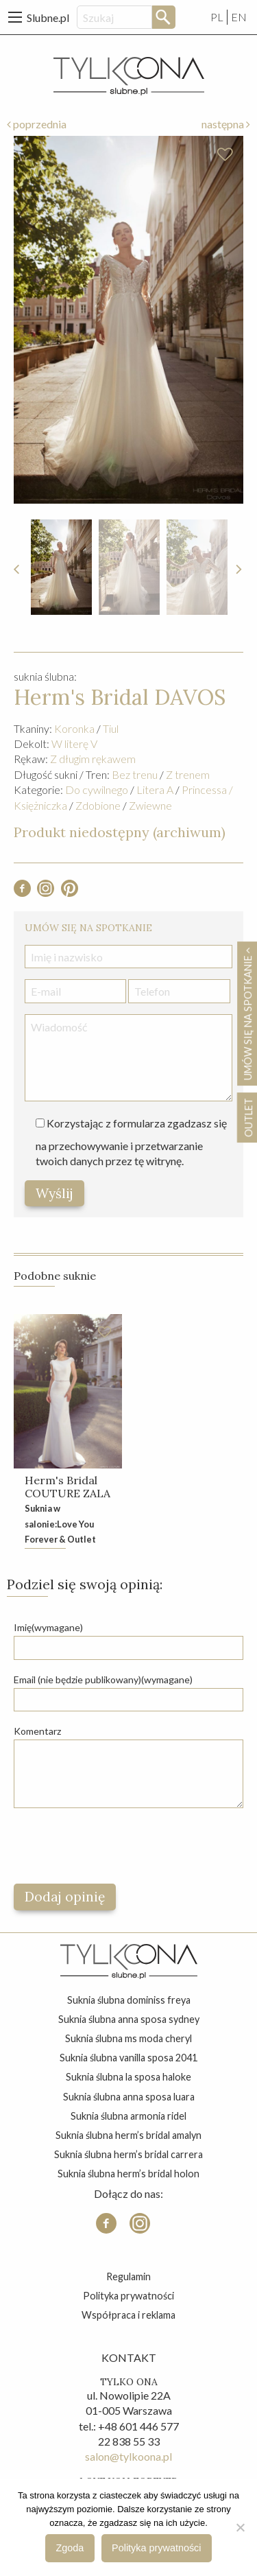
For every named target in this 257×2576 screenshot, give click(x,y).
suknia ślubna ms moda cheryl (128, 2038)
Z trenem (188, 774)
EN (239, 16)
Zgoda (70, 2547)
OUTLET (248, 1117)
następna (225, 123)
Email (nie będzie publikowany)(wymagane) (103, 1679)
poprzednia (36, 123)
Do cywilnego (96, 789)
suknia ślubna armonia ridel (128, 2116)
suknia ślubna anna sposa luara (129, 2097)
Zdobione (98, 805)
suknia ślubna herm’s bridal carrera (128, 2154)
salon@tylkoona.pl (128, 2456)
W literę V (74, 743)
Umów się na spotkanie (247, 1013)
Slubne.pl (48, 17)
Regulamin (128, 2276)
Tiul (111, 728)
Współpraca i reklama (128, 2315)
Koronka (74, 728)
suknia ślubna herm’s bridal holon (128, 2173)
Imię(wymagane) (48, 1627)
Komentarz (37, 1731)
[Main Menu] (15, 17)
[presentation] (118, 1846)
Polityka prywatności (128, 2296)
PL (216, 16)
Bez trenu (135, 774)
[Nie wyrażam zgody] (240, 2527)
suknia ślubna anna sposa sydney (128, 2019)
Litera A (154, 789)
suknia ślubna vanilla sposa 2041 (128, 2057)
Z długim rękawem (93, 758)
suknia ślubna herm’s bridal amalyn (128, 2135)
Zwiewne (150, 805)
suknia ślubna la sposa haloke (128, 2077)
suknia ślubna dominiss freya (129, 2000)
